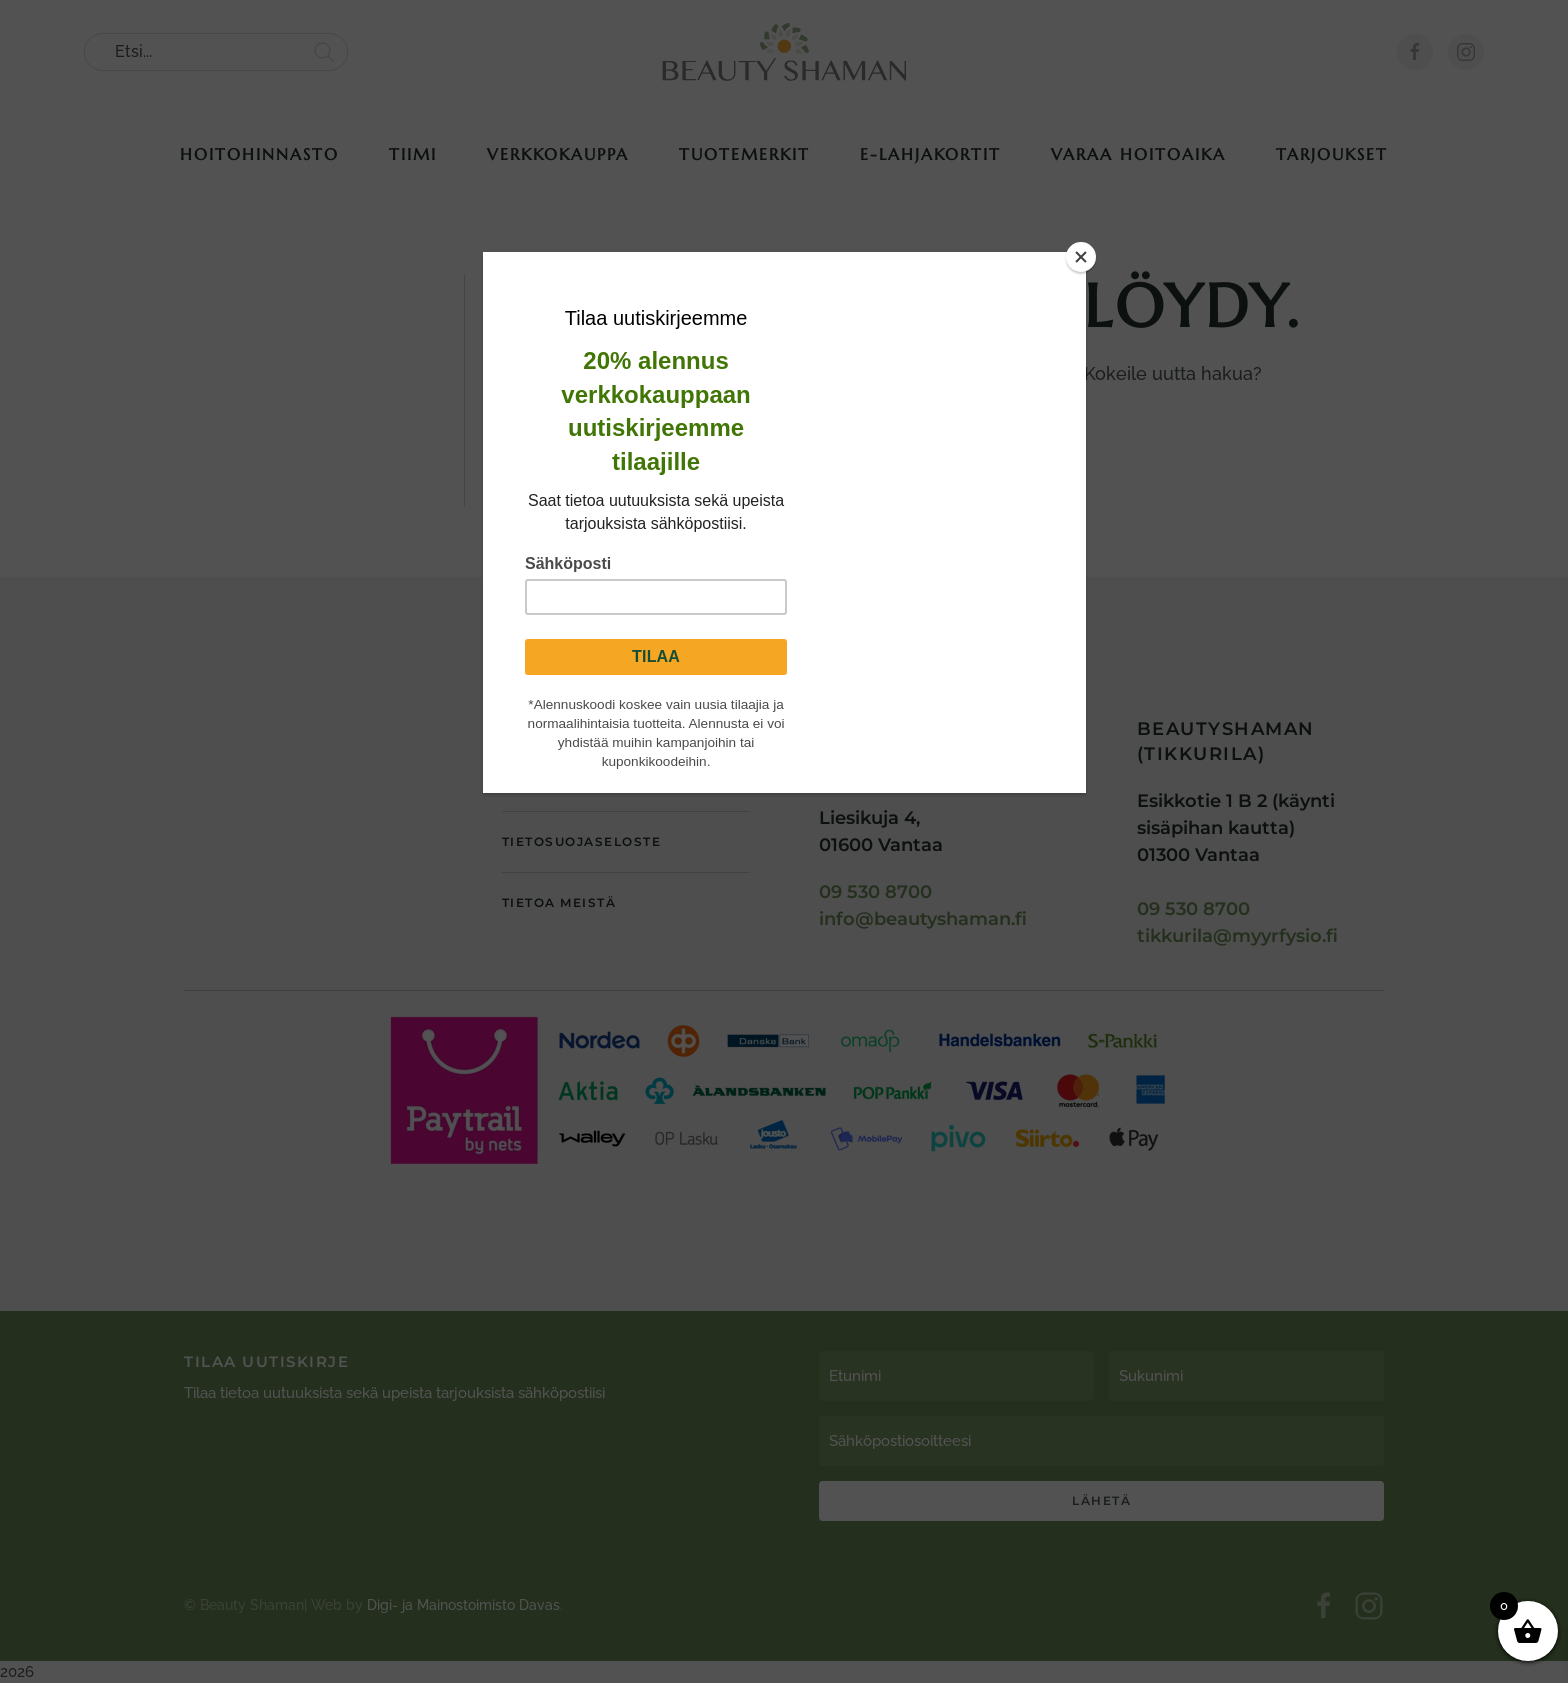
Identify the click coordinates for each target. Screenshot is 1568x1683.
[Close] (1081, 257)
